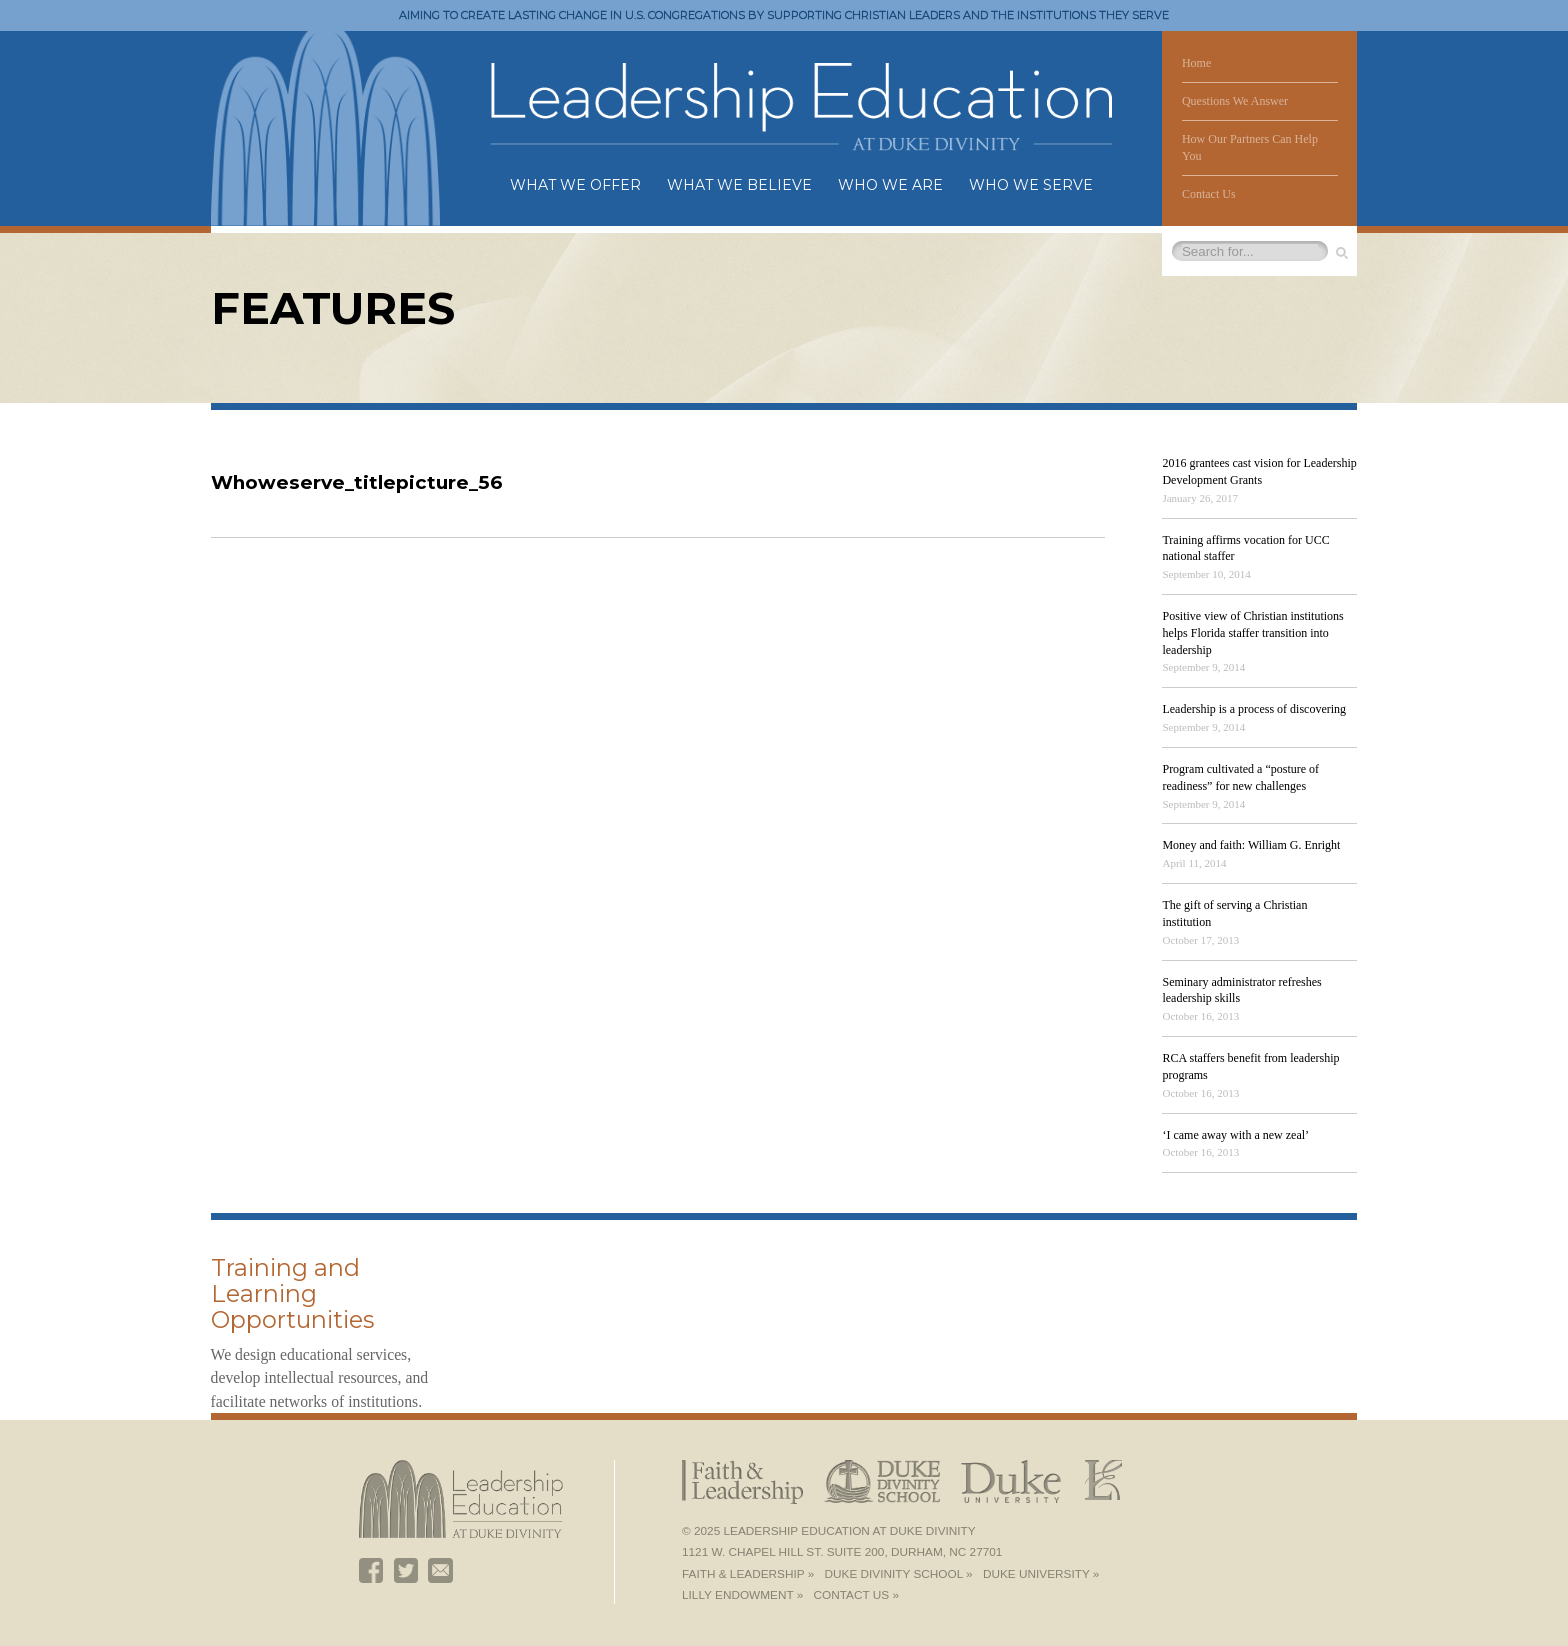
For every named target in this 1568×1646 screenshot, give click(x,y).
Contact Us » (856, 1595)
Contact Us (1209, 194)
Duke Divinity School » (899, 1574)
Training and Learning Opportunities (292, 1293)
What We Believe (739, 185)
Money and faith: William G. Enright (1251, 845)
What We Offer (575, 185)
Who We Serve (1031, 185)
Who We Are (890, 185)
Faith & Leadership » (748, 1574)
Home (1196, 63)
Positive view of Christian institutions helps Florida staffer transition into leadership (1252, 633)
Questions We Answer (1235, 101)
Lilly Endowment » (742, 1595)
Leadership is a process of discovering (1254, 709)
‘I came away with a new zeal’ (1235, 1135)
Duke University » (1041, 1574)
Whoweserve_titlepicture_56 (356, 482)
